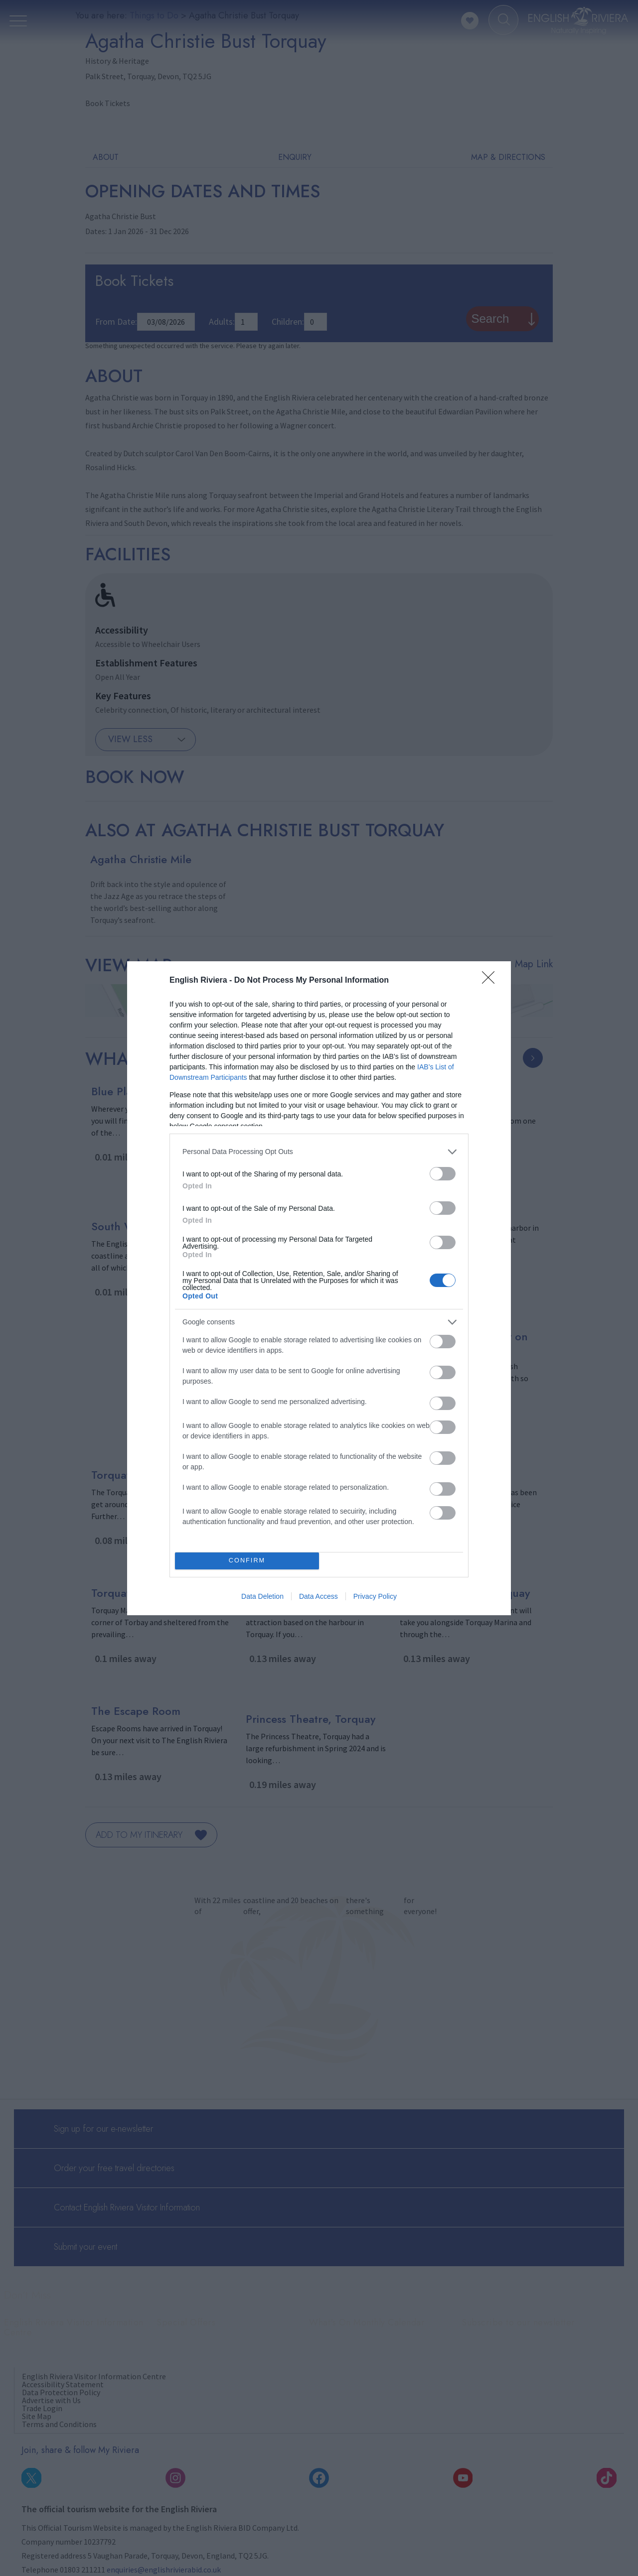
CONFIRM (247, 1560)
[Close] (491, 980)
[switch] (443, 1173)
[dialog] (319, 1288)
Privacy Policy (375, 1596)
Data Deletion (262, 1596)
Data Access (318, 1596)
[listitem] (319, 1152)
